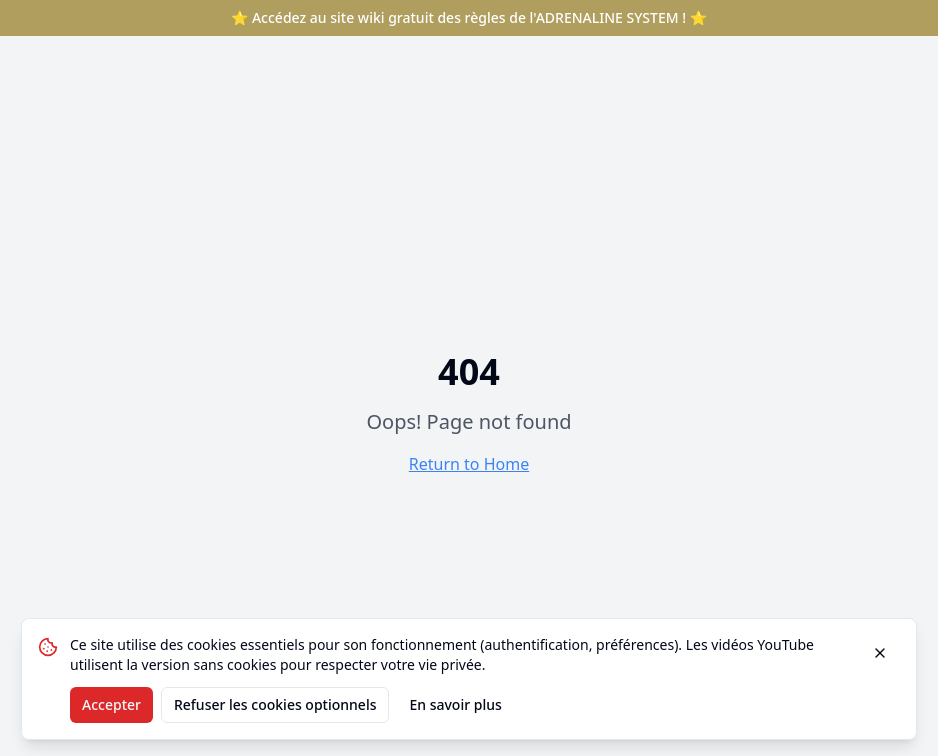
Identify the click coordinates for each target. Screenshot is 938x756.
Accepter (111, 704)
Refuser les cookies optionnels (275, 704)
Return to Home (469, 464)
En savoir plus (455, 704)
